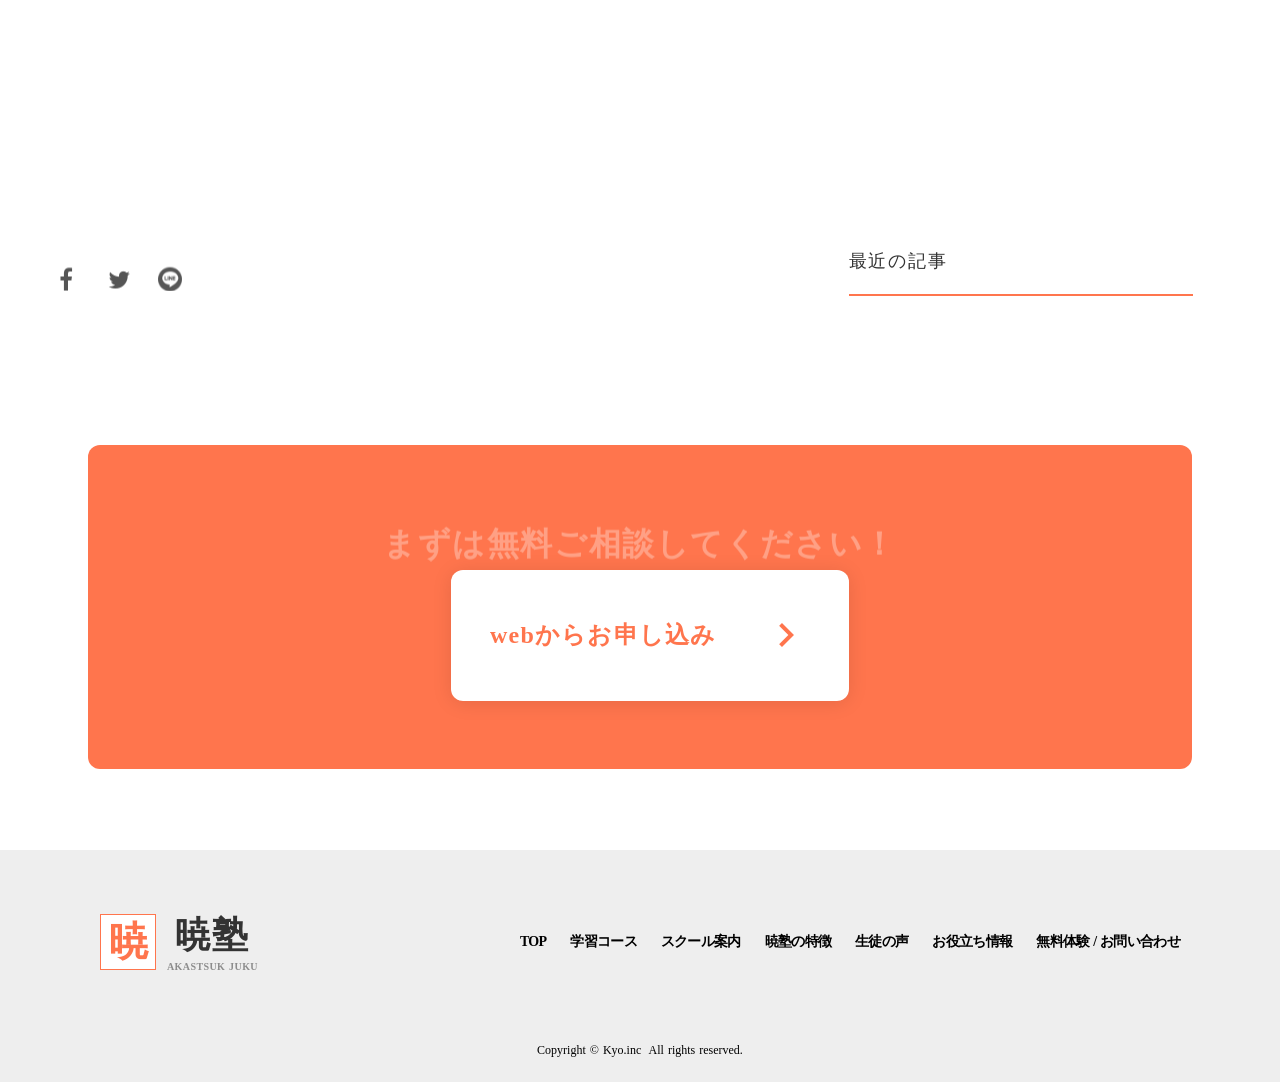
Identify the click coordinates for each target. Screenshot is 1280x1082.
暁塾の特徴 (798, 941)
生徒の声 (881, 941)
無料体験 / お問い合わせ (1108, 942)
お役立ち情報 (972, 941)
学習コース (603, 941)
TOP (533, 941)
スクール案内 (701, 941)
